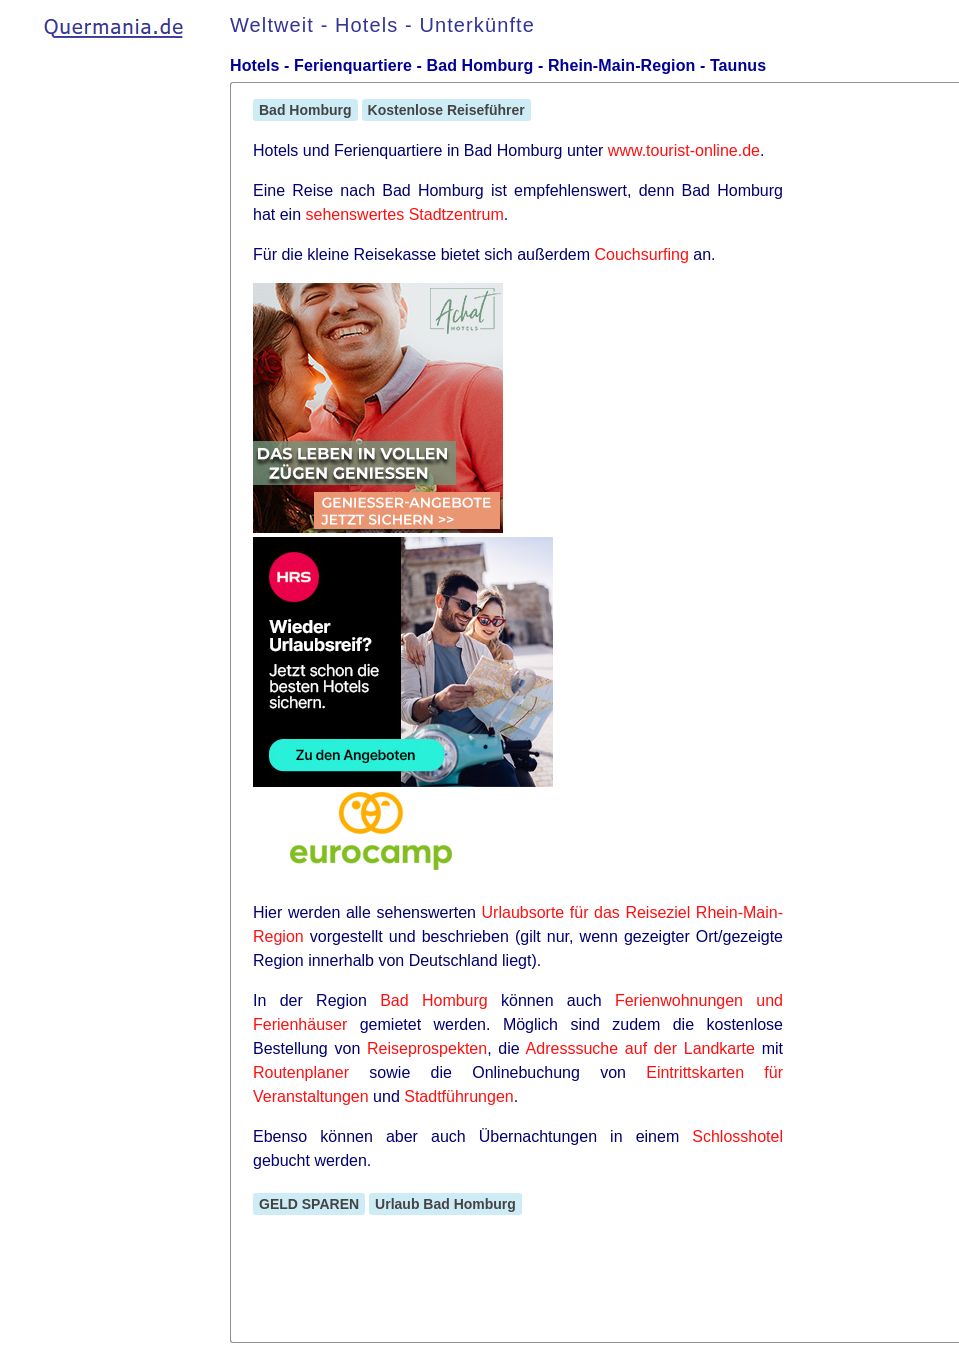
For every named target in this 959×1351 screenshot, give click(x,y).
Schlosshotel (737, 1136)
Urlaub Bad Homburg (445, 1204)
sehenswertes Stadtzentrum (404, 214)
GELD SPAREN (309, 1204)
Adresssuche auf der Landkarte (640, 1048)
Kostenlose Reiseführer (446, 110)
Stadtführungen (458, 1096)
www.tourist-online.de (684, 150)
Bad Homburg (305, 110)
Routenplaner (301, 1072)
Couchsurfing (642, 254)
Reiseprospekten (427, 1048)
